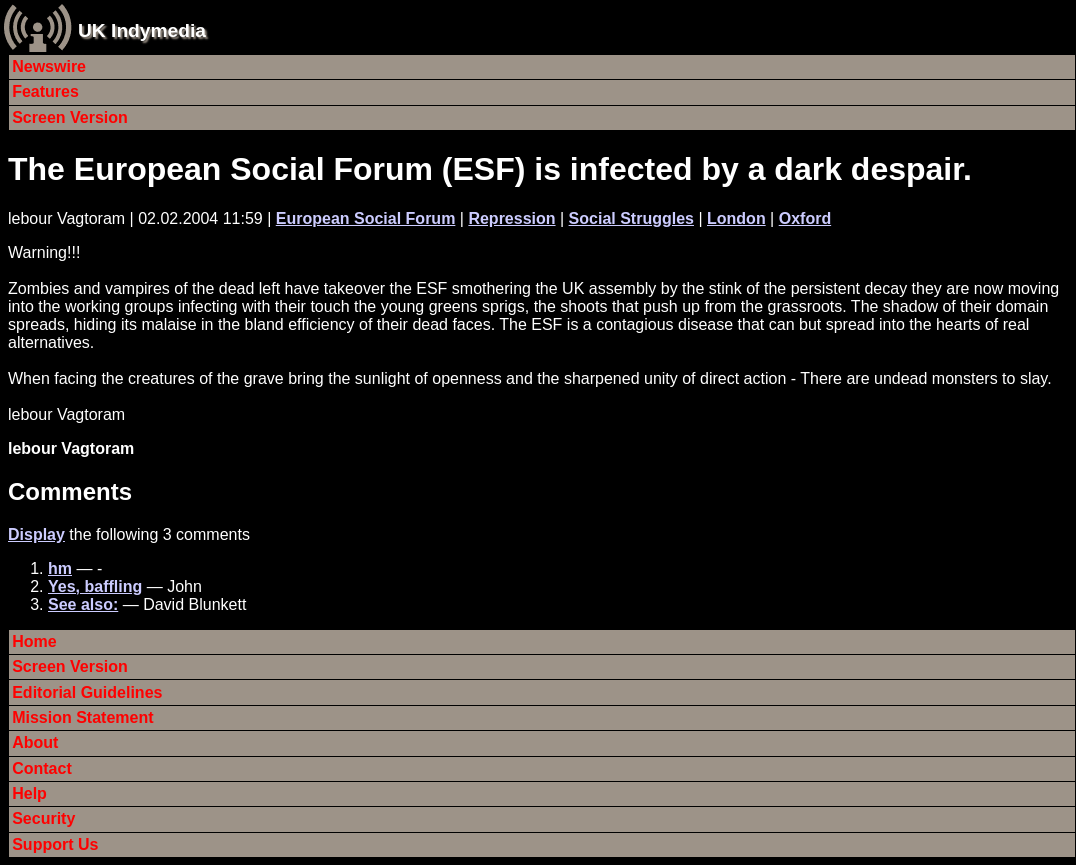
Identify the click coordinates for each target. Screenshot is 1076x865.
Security (43, 818)
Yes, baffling (95, 586)
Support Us (55, 844)
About (35, 742)
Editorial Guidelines (87, 692)
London (736, 218)
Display (36, 534)
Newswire (49, 66)
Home (34, 641)
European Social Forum (366, 218)
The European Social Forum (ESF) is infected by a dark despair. (490, 169)
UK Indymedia (142, 30)
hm (60, 568)
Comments (70, 491)
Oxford (805, 218)
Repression (511, 218)
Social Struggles (631, 218)
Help (29, 793)
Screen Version (70, 117)
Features (45, 91)
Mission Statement (82, 717)
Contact (42, 768)
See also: (83, 604)
